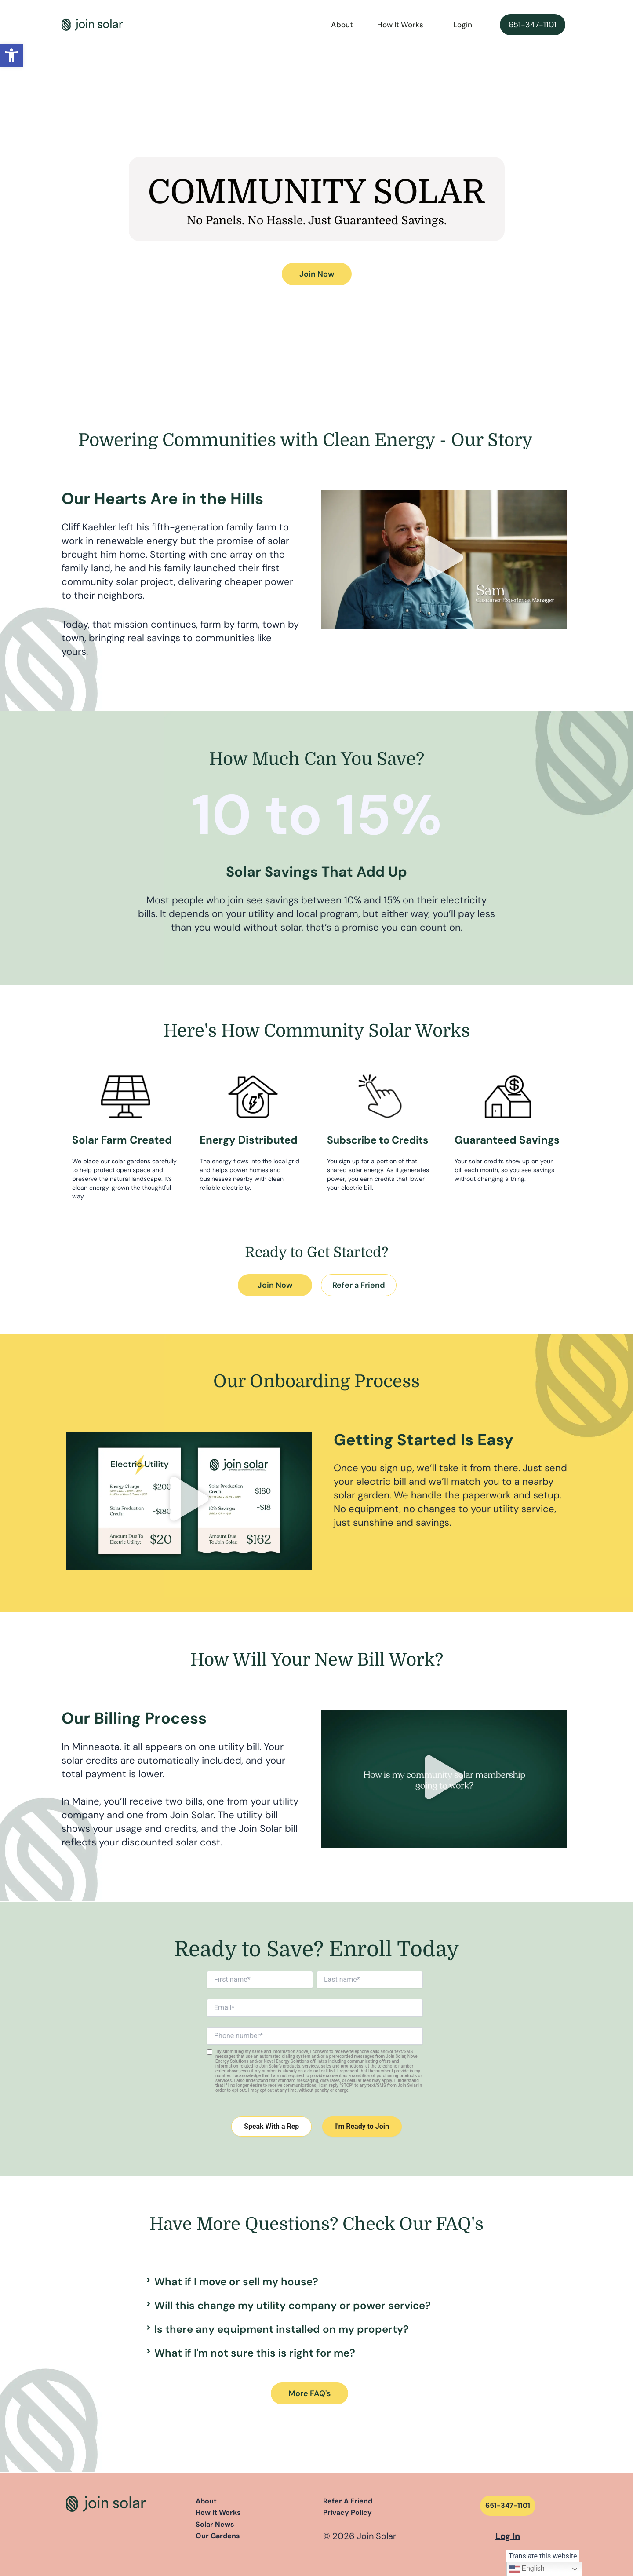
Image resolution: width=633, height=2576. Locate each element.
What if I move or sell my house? (236, 2281)
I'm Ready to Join (362, 2126)
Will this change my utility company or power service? (292, 2305)
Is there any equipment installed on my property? (281, 2329)
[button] (11, 55)
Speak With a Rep (271, 2126)
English (527, 2569)
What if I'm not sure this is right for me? (254, 2353)
